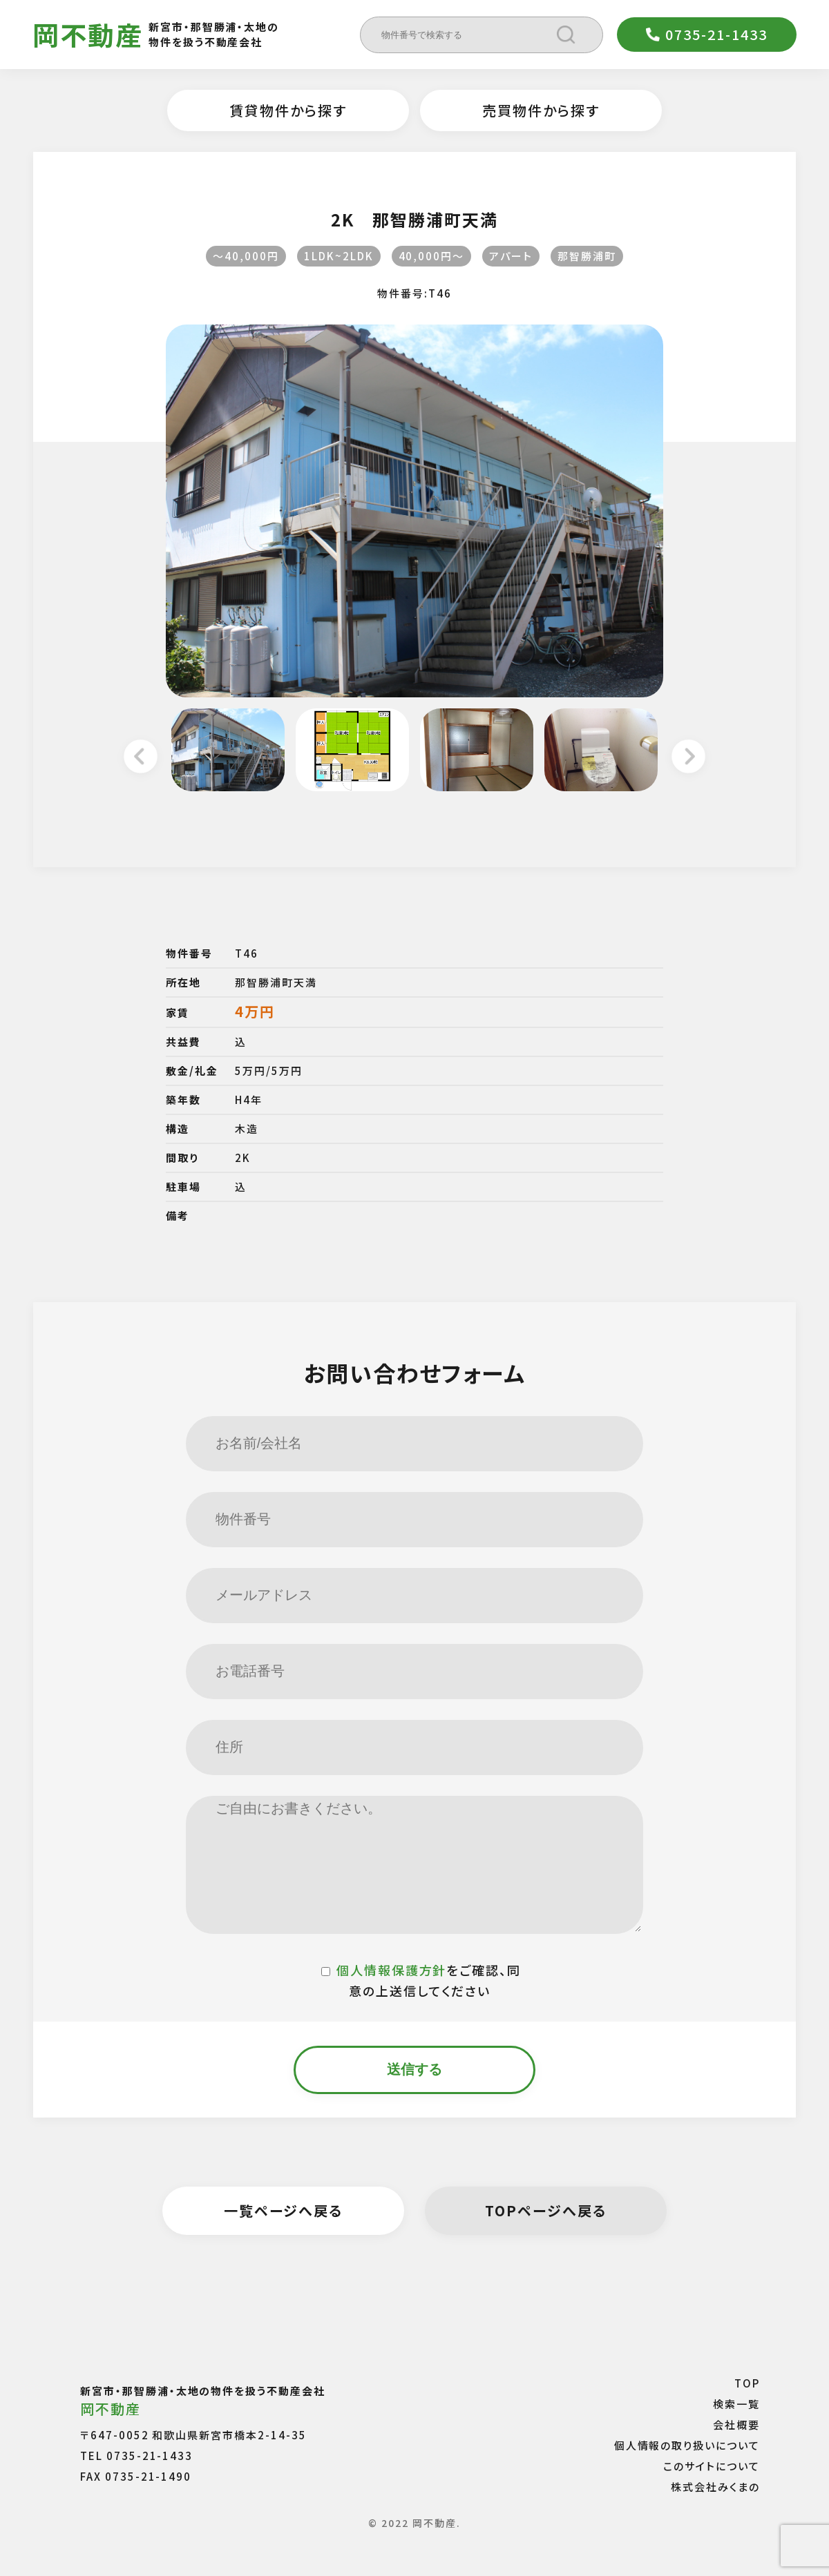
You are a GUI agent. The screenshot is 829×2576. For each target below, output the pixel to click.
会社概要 (736, 2424)
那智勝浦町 (587, 256)
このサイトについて (711, 2466)
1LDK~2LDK (339, 256)
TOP (747, 2383)
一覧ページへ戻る (283, 2210)
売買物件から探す (541, 110)
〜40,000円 (246, 256)
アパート (511, 256)
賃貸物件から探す (288, 110)
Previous (141, 758)
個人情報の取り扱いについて (687, 2445)
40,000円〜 (432, 256)
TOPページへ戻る (546, 2210)
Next (688, 758)
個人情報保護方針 (391, 1970)
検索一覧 (736, 2403)
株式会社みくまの (715, 2486)
